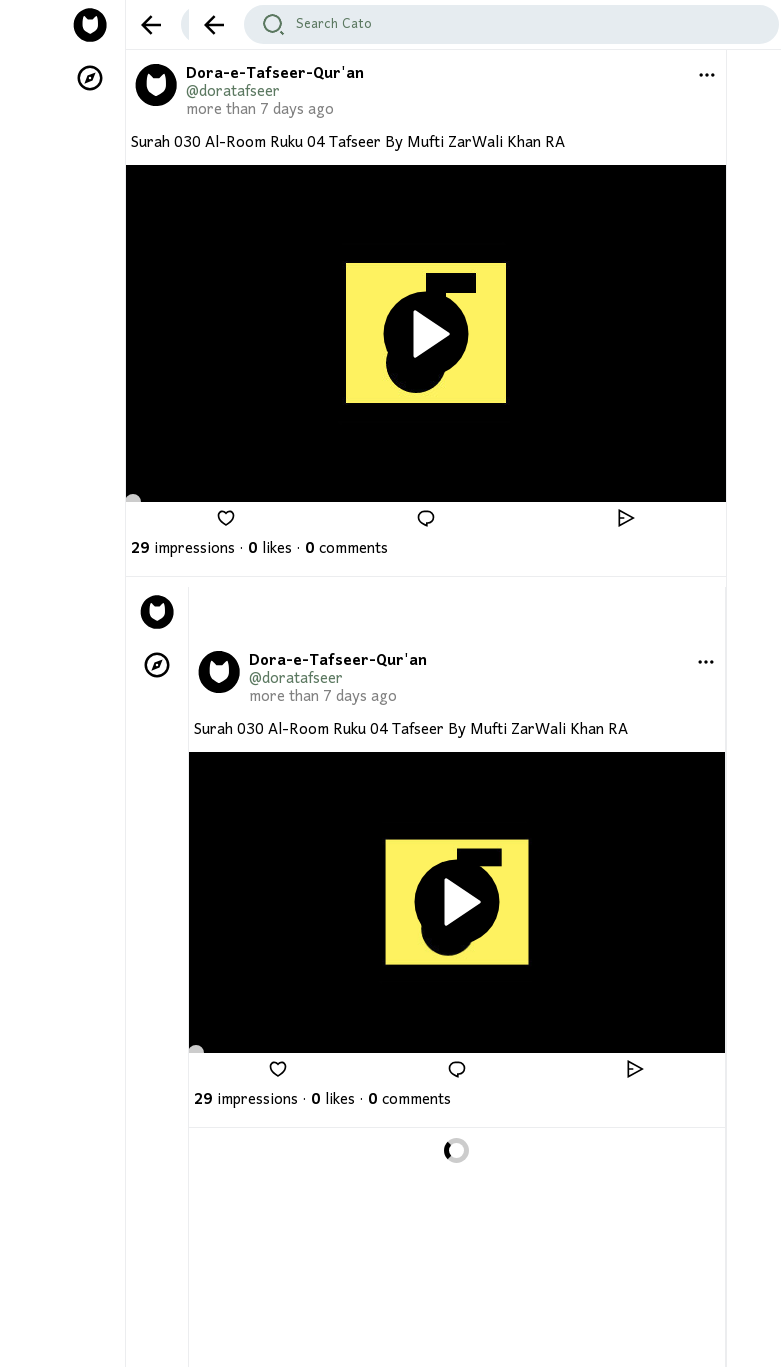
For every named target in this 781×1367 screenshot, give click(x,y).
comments (346, 549)
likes (270, 549)
